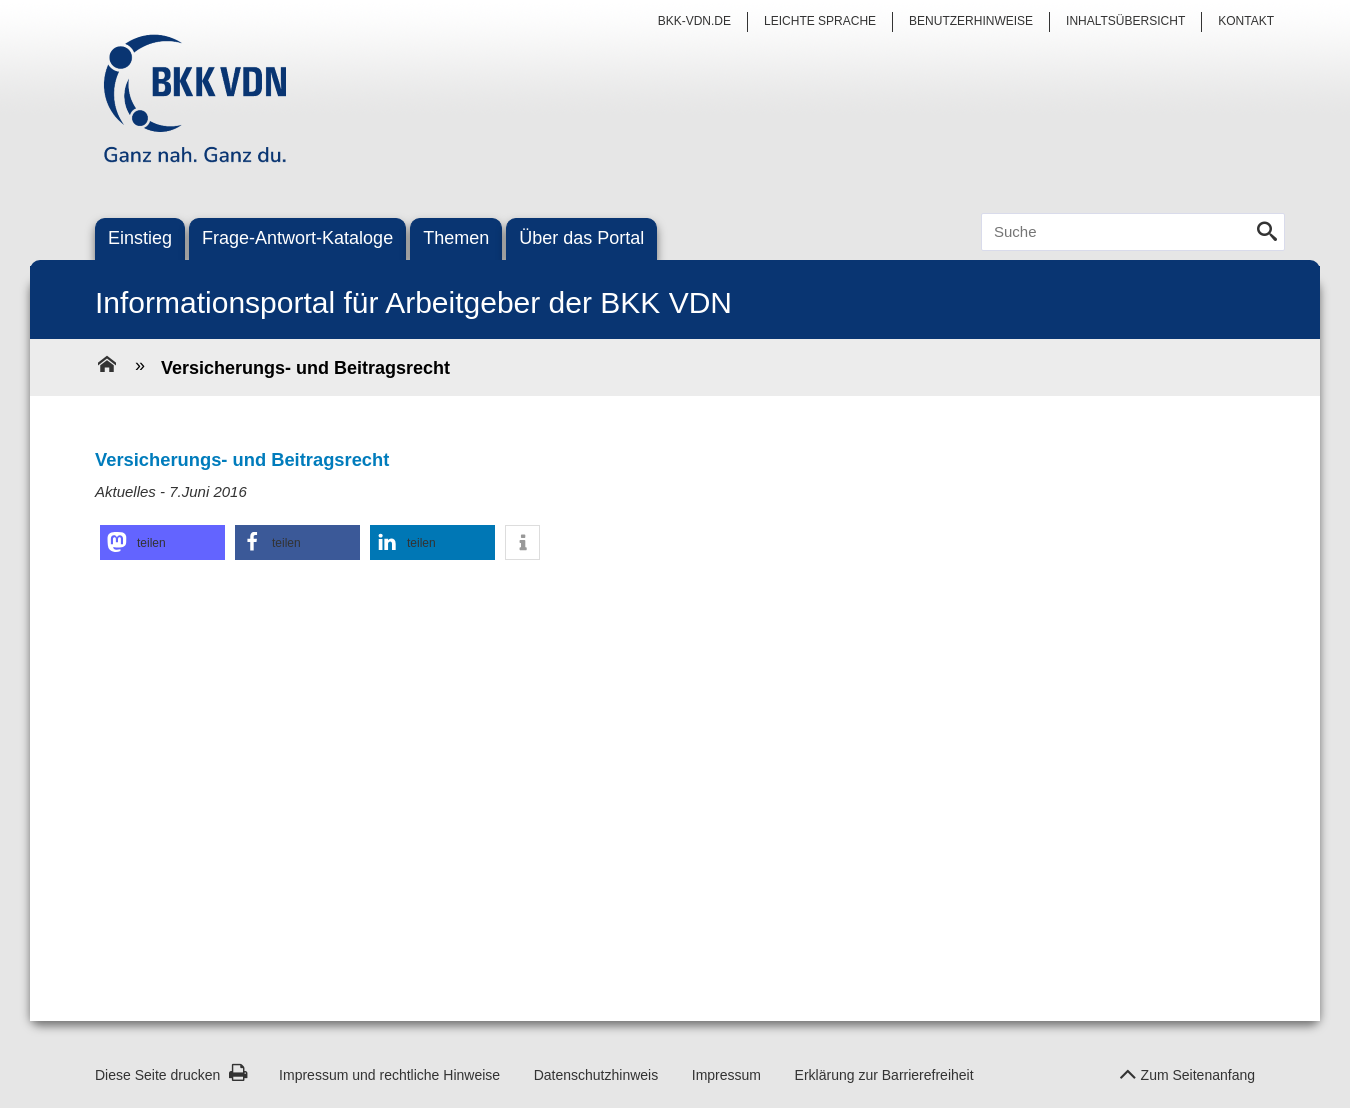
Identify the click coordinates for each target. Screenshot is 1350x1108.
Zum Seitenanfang (1187, 1069)
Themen (456, 238)
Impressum (726, 1075)
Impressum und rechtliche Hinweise (389, 1075)
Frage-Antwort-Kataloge (297, 238)
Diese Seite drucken (171, 1075)
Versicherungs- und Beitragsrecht (305, 368)
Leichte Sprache (820, 21)
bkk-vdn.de (694, 21)
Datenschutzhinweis (596, 1075)
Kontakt (1246, 21)
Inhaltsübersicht (1125, 21)
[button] (162, 542)
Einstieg (140, 238)
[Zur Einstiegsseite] (107, 367)
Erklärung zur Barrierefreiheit (884, 1075)
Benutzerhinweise (971, 21)
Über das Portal (581, 238)
